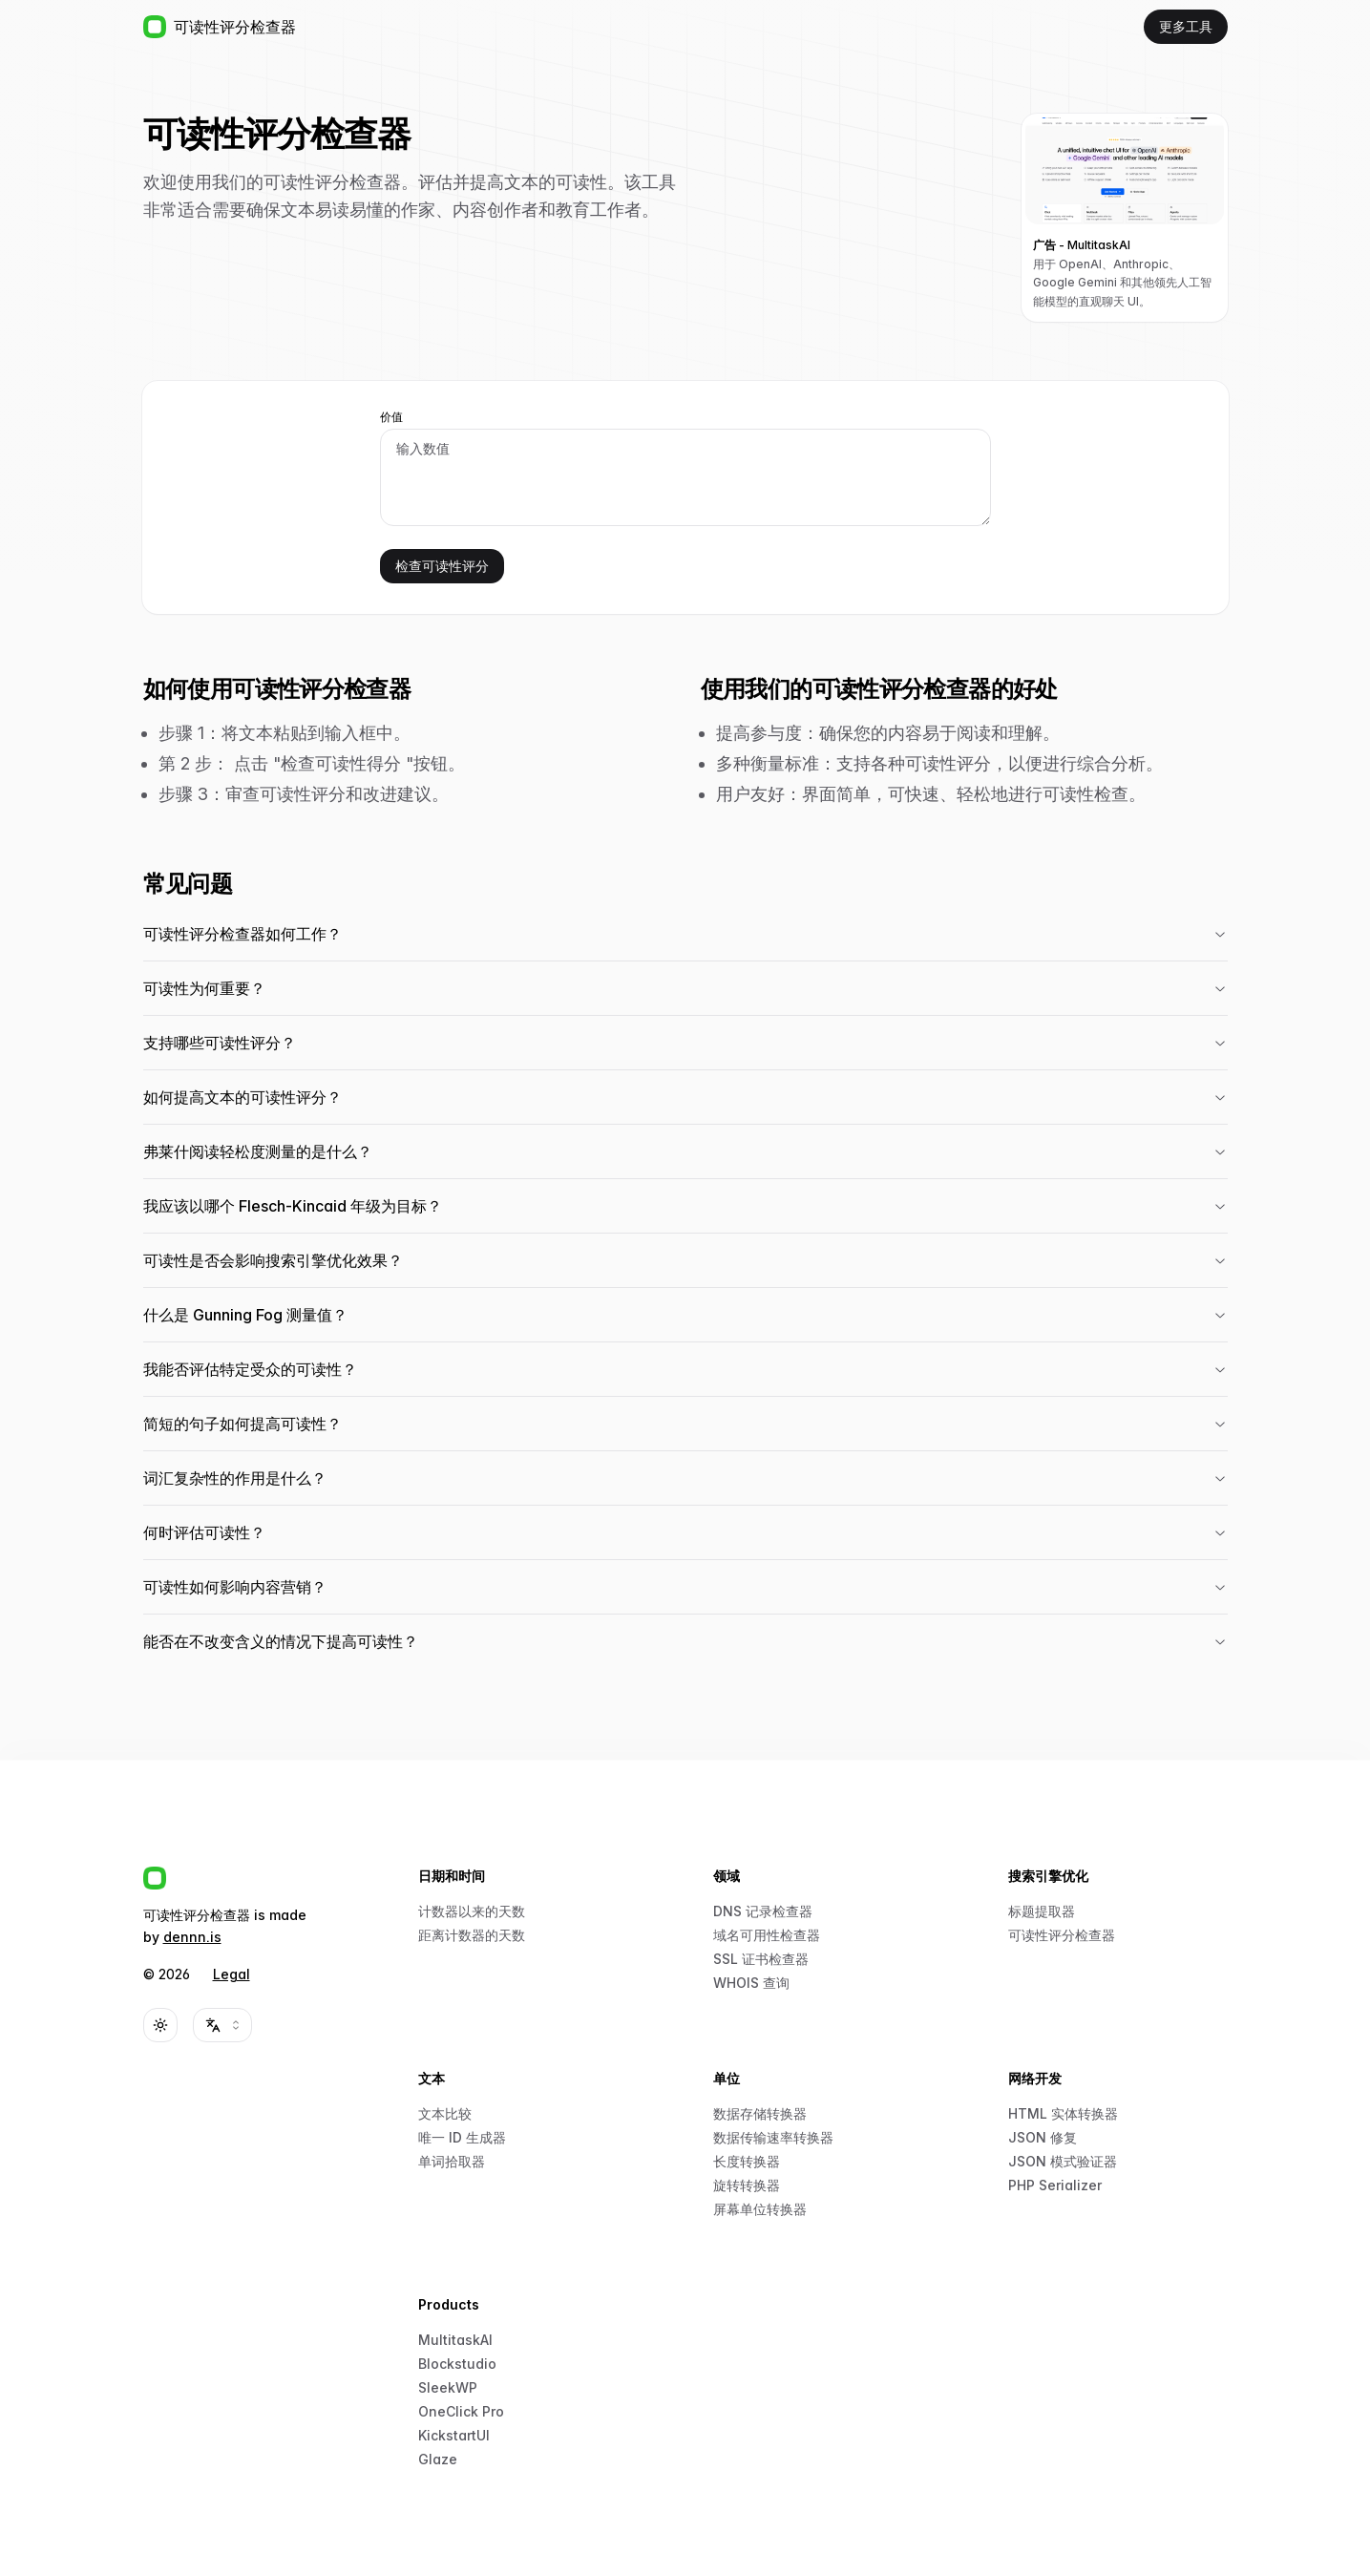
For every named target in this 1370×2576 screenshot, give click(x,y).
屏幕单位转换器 (760, 2209)
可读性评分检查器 (1061, 1935)
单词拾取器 (451, 2161)
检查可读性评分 (442, 566)
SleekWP (447, 2387)
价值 (391, 417)
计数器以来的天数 (471, 1911)
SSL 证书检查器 (761, 1959)
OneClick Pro (461, 2411)
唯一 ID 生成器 (462, 2137)
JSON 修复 (1042, 2137)
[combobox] (222, 2025)
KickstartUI (454, 2435)
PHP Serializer (1055, 2185)
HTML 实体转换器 (1063, 2113)
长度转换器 (746, 2161)
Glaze (437, 2459)
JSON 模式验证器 (1062, 2161)
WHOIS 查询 (751, 1982)
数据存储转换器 (760, 2113)
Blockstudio (457, 2363)
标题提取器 (1041, 1911)
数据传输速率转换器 (773, 2137)
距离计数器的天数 (471, 1935)
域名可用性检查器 (766, 1935)
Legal (231, 1974)
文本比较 (445, 2113)
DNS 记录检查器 (762, 1911)
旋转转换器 (746, 2185)
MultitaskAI (455, 2340)
